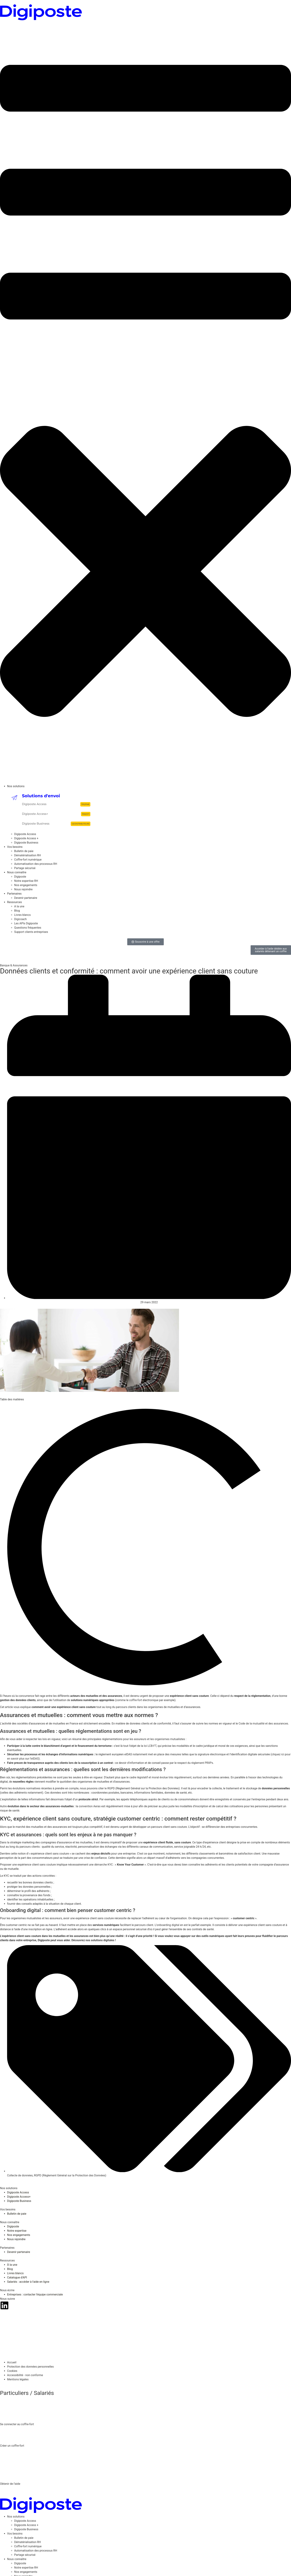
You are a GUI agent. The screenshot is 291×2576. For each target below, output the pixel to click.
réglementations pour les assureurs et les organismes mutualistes (144, 1739)
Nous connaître (16, 2559)
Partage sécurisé (24, 2555)
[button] (145, 405)
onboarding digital (168, 1925)
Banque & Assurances (13, 965)
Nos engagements (25, 2572)
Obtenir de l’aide (10, 2483)
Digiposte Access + (26, 2525)
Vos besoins (15, 2533)
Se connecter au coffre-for (16, 2424)
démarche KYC (104, 1864)
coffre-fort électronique (143, 1700)
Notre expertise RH (26, 2567)
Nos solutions (15, 2516)
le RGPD (110, 1788)
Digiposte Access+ (35, 814)
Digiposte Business (35, 823)
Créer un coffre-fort (12, 2445)
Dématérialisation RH (27, 2542)
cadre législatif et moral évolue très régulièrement (160, 1777)
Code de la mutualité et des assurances (263, 1723)
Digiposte (20, 2563)
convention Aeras (89, 1806)
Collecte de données (20, 2175)
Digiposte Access (34, 804)
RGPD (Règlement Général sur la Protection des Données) (70, 2175)
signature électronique (212, 1754)
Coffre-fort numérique (27, 2546)
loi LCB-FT (150, 1746)
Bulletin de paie (23, 2537)
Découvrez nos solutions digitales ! (93, 1940)
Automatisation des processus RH (35, 2550)
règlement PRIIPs (202, 1763)
